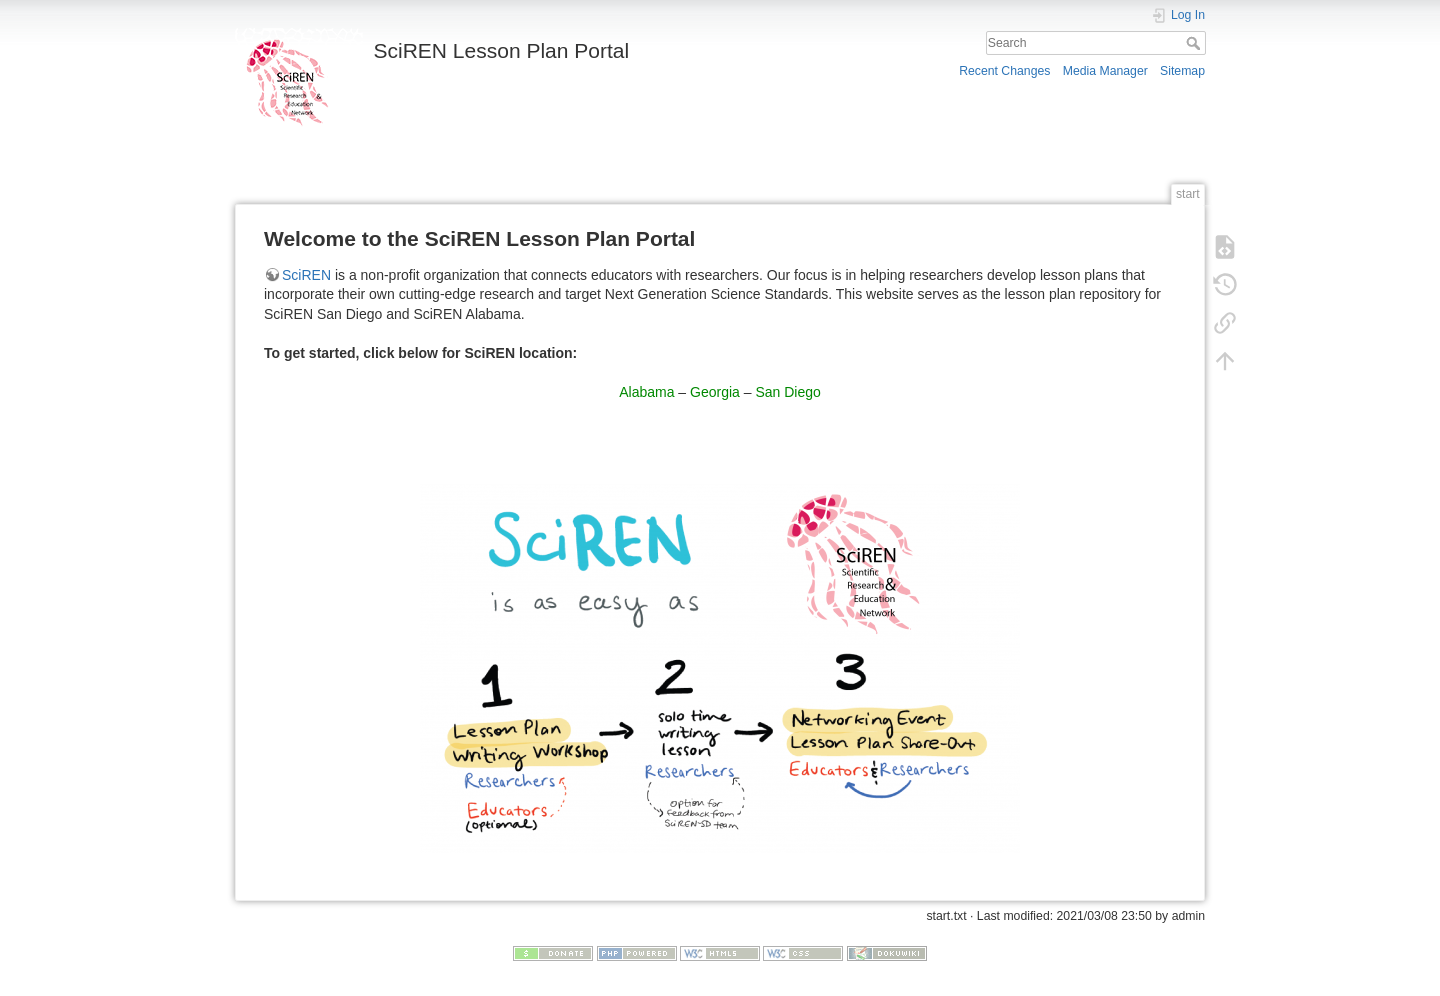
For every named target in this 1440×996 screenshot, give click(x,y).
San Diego (787, 392)
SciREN (306, 275)
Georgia (715, 392)
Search (1195, 43)
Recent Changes (1004, 71)
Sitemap (1182, 71)
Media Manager (1105, 71)
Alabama (646, 392)
